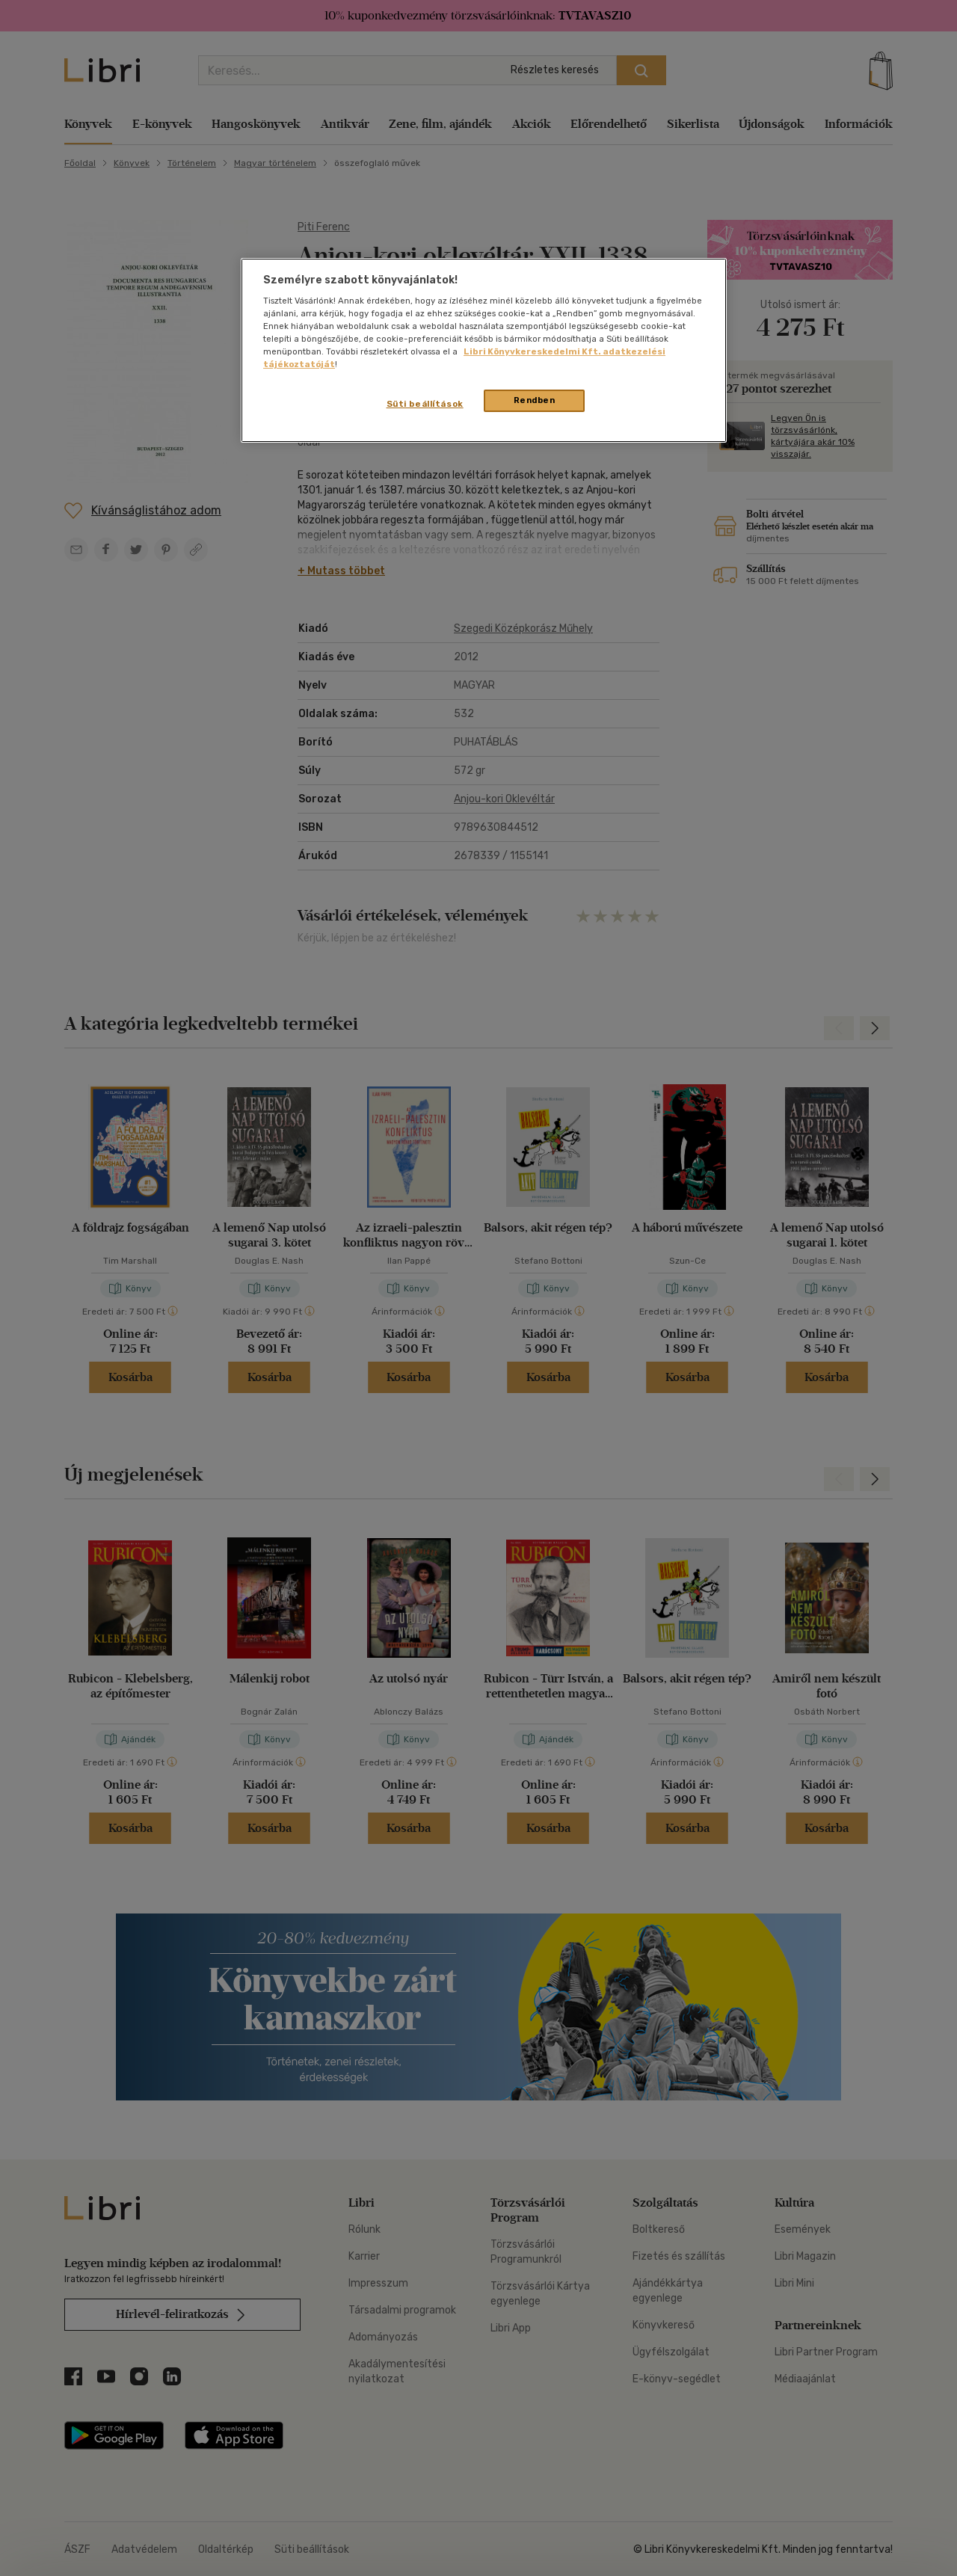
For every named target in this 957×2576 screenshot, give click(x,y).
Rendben (535, 400)
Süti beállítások (425, 404)
